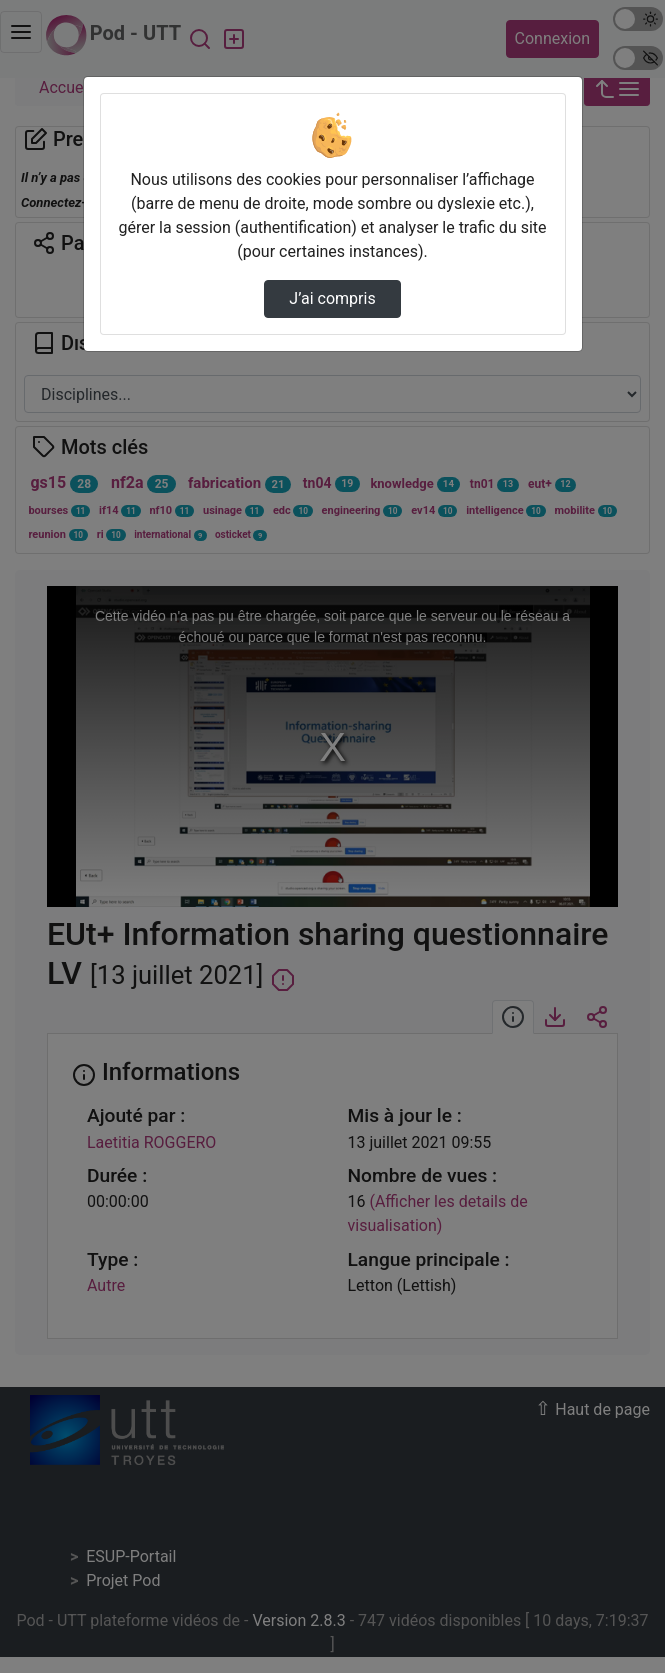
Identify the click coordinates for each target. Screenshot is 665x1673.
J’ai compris (332, 298)
